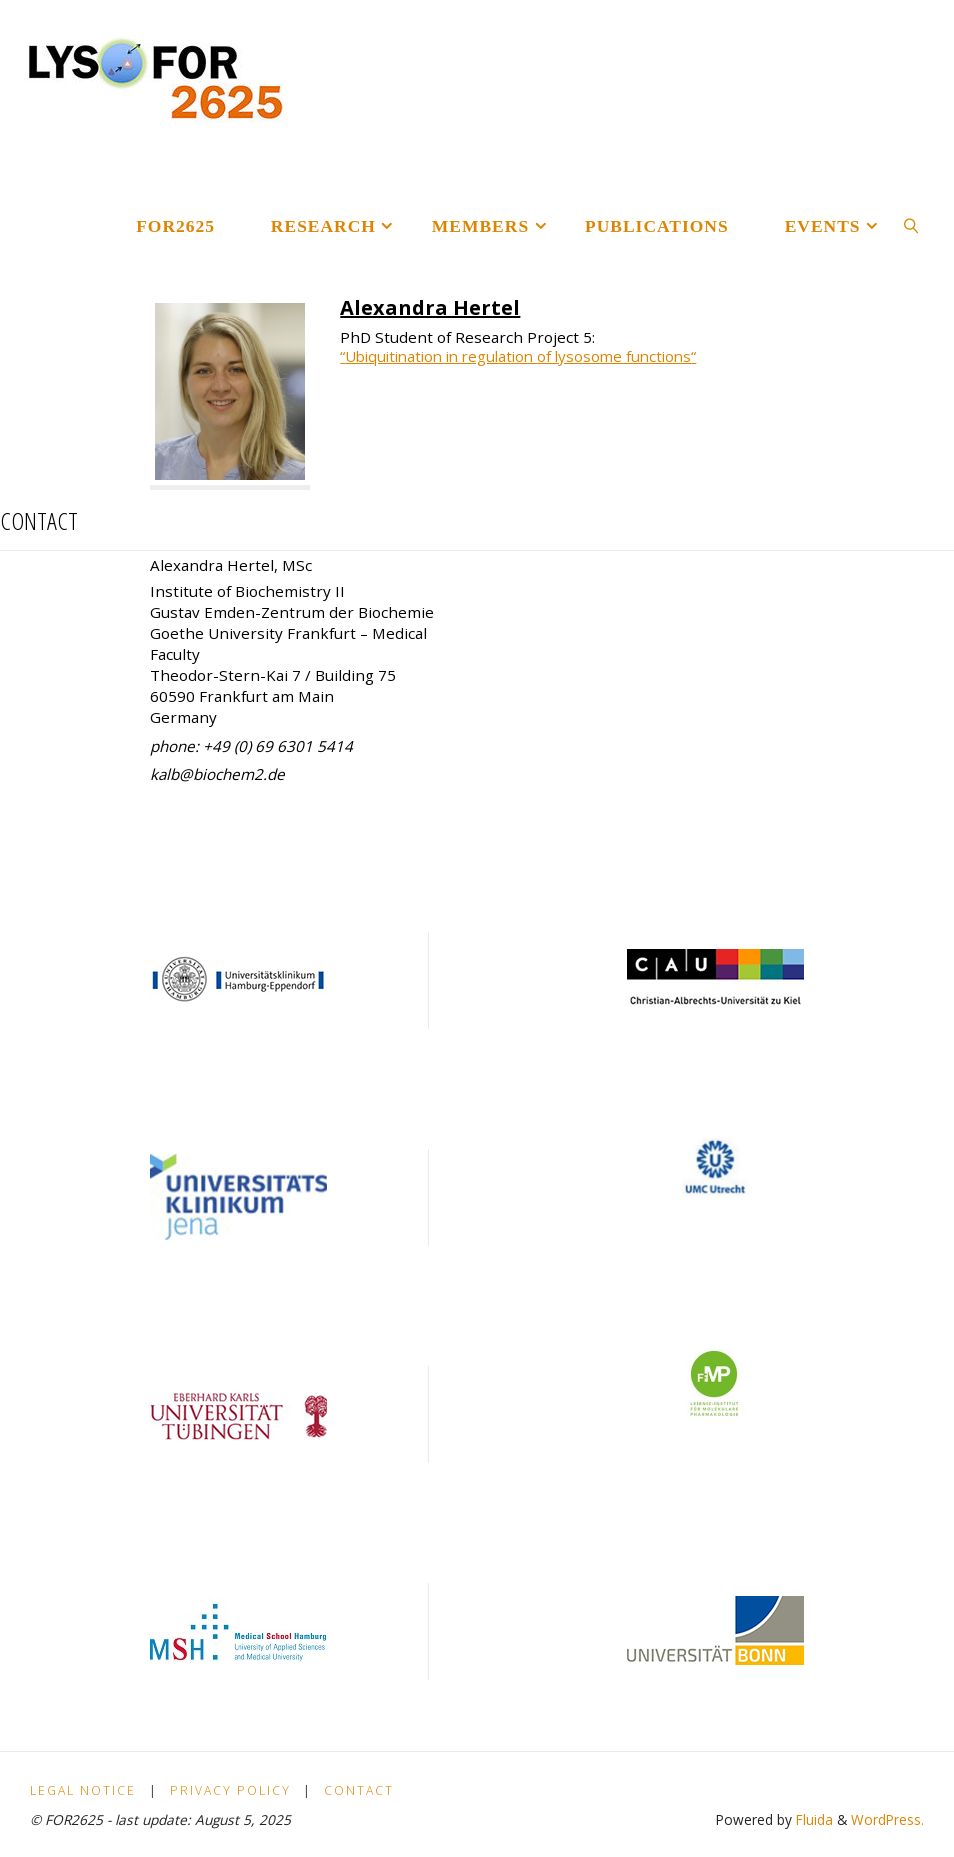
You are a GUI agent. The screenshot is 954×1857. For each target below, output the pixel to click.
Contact (359, 1790)
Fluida (812, 1819)
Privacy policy (230, 1790)
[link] (911, 225)
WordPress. (887, 1819)
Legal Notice (83, 1790)
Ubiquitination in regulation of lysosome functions (527, 356)
